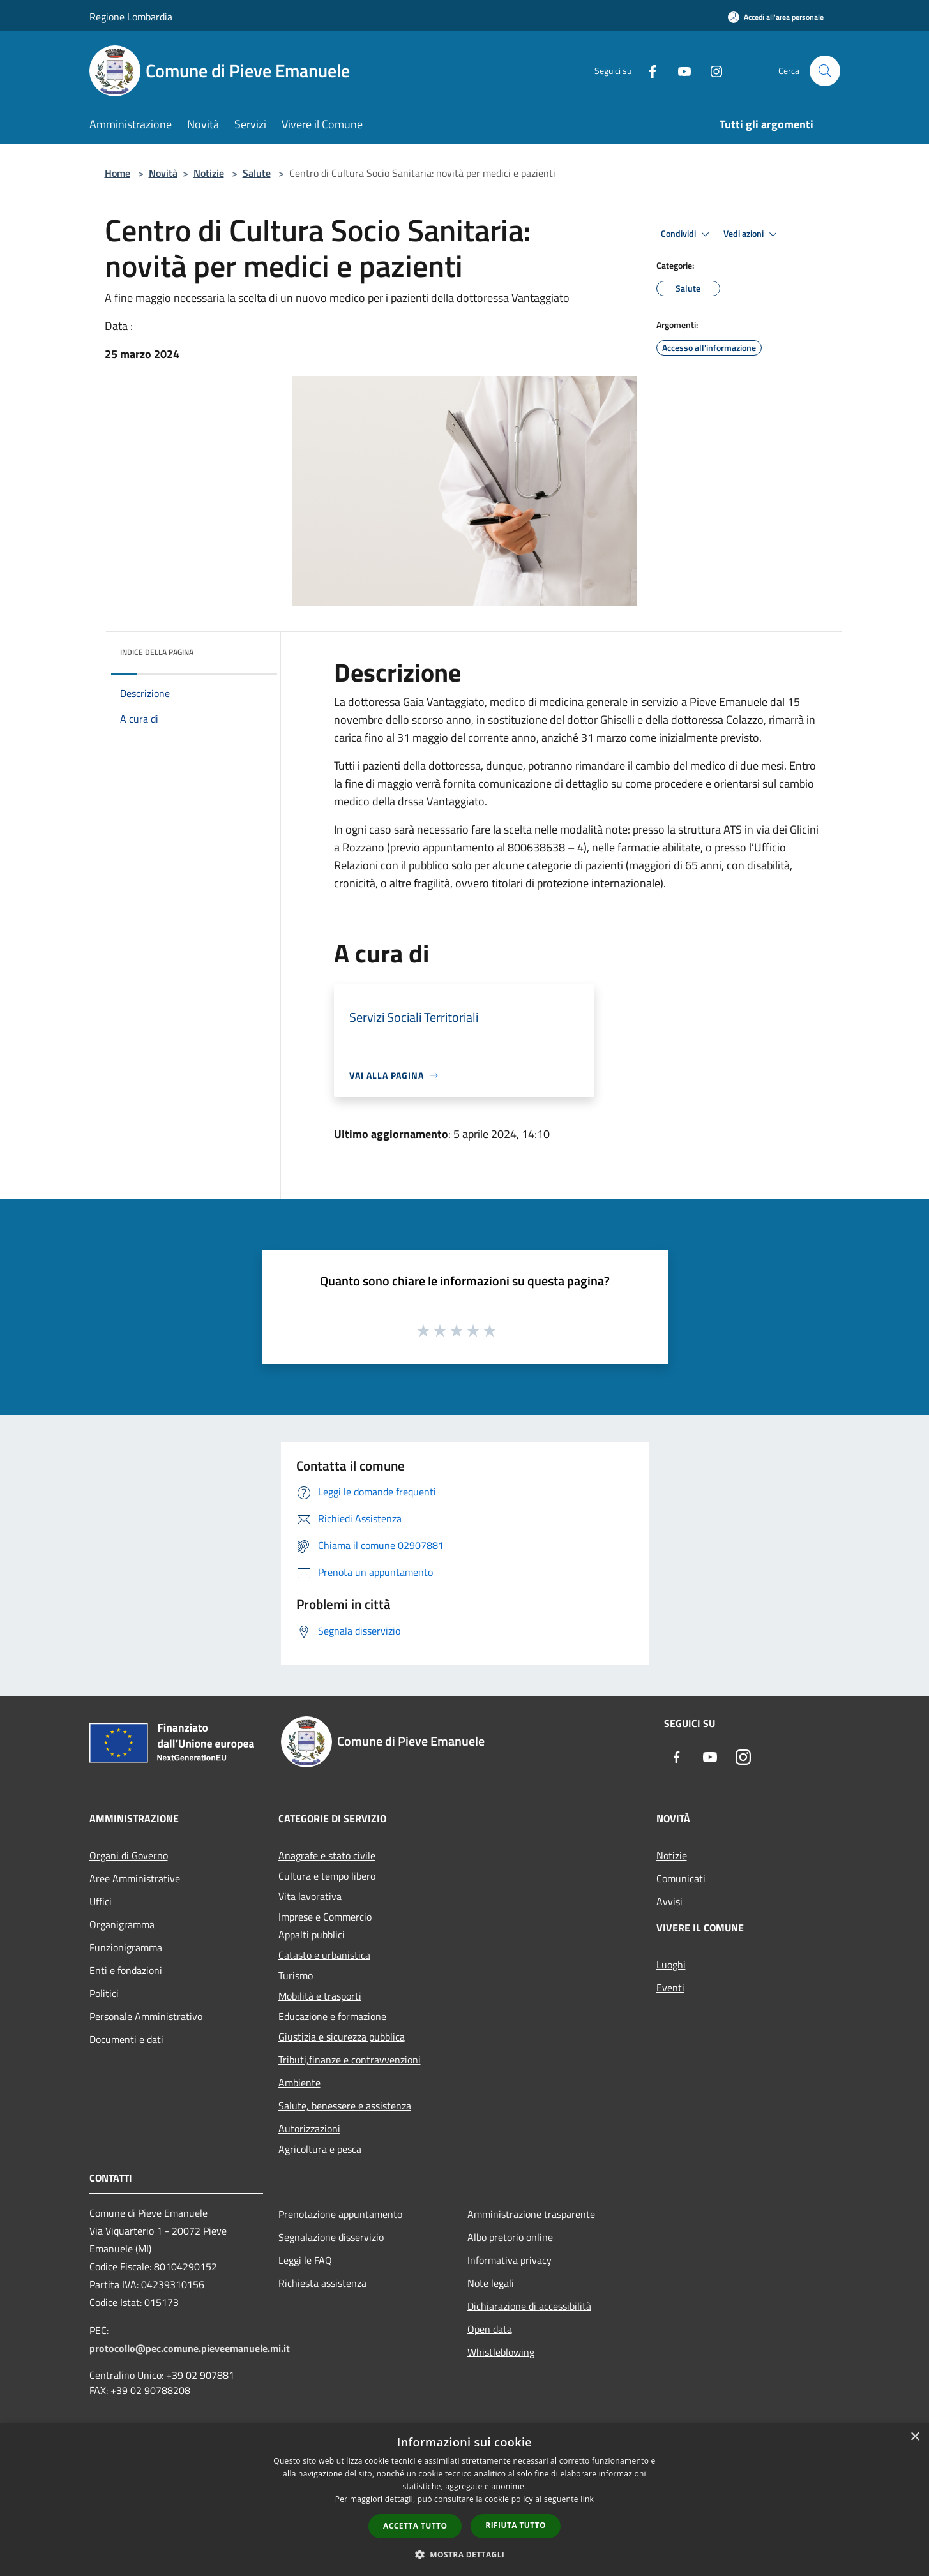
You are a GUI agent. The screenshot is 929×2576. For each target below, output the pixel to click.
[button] (465, 2554)
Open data (489, 2329)
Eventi (670, 1987)
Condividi (687, 234)
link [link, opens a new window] (587, 2499)
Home (117, 173)
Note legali (490, 2283)
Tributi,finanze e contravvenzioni (349, 2059)
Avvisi (669, 1901)
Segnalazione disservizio (331, 2237)
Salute (257, 173)
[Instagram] (711, 70)
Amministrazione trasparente (531, 2214)
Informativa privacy (509, 2260)
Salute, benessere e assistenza (344, 2105)
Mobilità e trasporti (319, 1995)
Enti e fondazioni (125, 1970)
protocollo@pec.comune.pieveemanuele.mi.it (189, 2348)
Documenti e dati (126, 2039)
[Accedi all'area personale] (775, 17)
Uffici (100, 1901)
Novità (163, 173)
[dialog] (464, 2499)
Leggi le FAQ (305, 2260)
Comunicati (681, 1878)
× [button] (914, 2437)
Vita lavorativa (310, 1896)
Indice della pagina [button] (156, 652)
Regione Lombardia (130, 16)
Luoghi (671, 1964)
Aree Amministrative (134, 1878)
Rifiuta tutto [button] (515, 2525)
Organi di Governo (128, 1855)
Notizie (208, 173)
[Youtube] (679, 70)
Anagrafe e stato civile (326, 1855)
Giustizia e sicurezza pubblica (341, 2036)
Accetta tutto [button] (415, 2525)
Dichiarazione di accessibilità (529, 2306)
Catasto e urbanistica (324, 1955)
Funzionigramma (125, 1947)
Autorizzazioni (309, 2128)
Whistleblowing (500, 2352)
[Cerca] (825, 71)
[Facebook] (647, 70)
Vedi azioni (752, 234)
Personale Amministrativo (145, 2016)
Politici (104, 1993)
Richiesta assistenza (322, 2283)
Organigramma (122, 1924)
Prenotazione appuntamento (340, 2214)
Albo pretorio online (510, 2237)
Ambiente (299, 2082)
